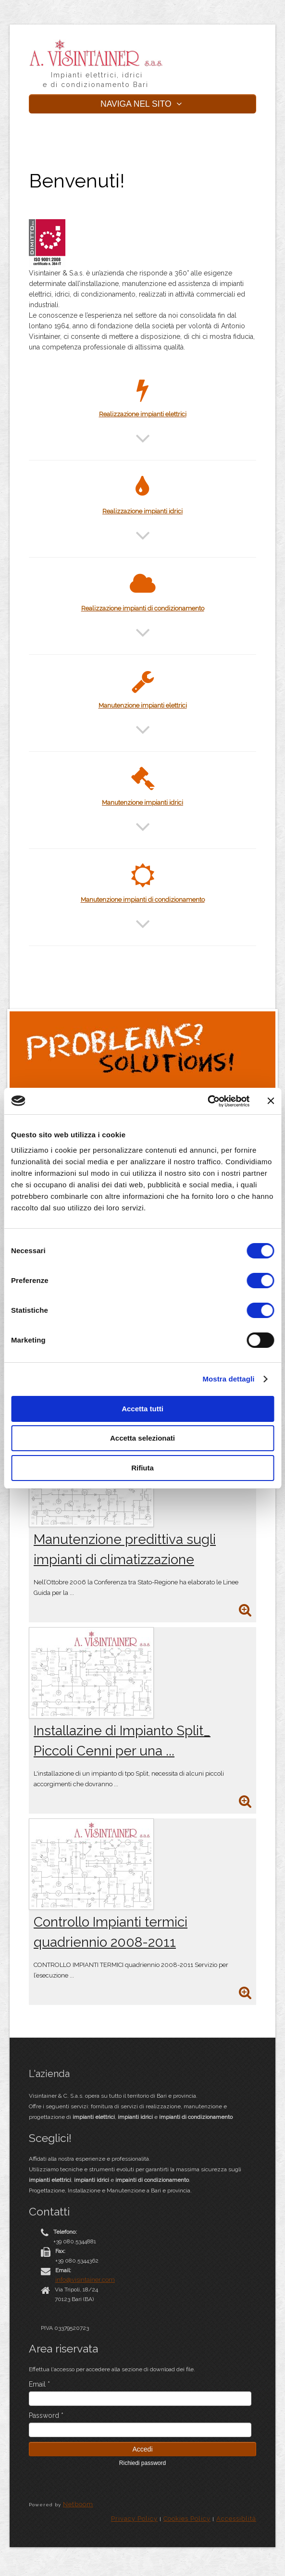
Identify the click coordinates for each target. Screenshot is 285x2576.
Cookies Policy (187, 2518)
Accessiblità (236, 2518)
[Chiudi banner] (270, 1100)
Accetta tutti (142, 1409)
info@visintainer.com (85, 2279)
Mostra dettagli (228, 1379)
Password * (46, 2415)
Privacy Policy (134, 2518)
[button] (142, 444)
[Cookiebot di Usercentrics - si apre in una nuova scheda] (207, 1101)
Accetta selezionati (142, 1438)
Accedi (142, 2449)
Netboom (78, 2504)
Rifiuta (142, 1468)
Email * (39, 2384)
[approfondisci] (245, 1612)
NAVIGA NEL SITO (142, 104)
